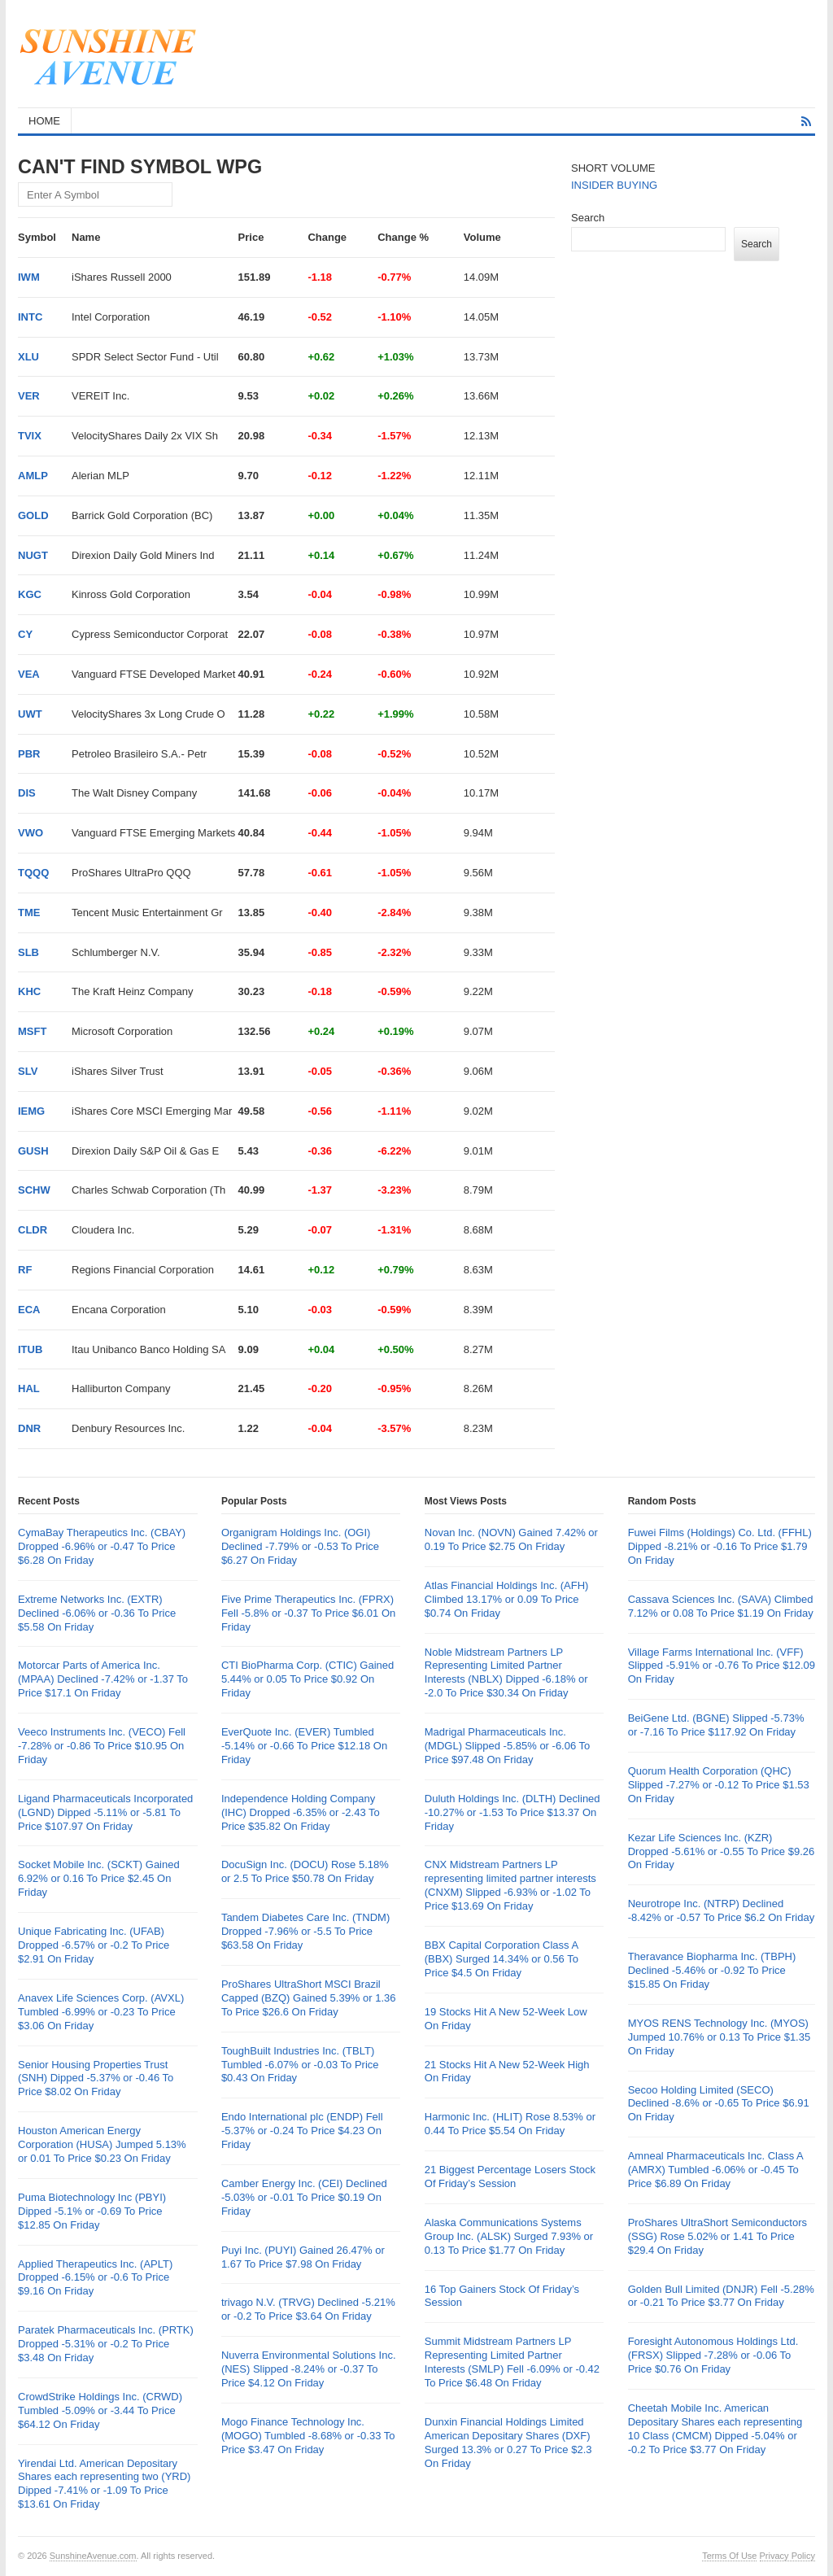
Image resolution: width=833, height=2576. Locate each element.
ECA (29, 1309)
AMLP (33, 475)
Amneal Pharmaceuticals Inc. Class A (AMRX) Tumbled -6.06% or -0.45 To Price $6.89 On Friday (715, 2170)
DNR (29, 1428)
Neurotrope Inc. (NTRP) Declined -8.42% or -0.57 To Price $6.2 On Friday (721, 1910)
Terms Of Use (729, 2556)
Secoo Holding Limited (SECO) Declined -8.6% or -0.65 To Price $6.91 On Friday (718, 2104)
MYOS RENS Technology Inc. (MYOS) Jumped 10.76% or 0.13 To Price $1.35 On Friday (719, 2037)
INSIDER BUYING (614, 185)
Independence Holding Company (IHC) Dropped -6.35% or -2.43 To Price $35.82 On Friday (300, 1812)
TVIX (29, 436)
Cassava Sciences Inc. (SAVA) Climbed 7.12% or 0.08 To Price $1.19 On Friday (720, 1606)
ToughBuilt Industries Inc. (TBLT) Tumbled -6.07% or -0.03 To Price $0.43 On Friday (300, 2065)
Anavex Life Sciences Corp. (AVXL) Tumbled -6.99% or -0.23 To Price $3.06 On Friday (101, 2012)
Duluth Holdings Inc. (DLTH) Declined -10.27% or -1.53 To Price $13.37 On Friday (512, 1812)
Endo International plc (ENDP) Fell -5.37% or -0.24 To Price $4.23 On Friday (302, 2130)
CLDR (32, 1230)
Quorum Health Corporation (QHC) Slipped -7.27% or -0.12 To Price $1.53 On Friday (718, 1785)
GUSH (33, 1151)
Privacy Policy (787, 2556)
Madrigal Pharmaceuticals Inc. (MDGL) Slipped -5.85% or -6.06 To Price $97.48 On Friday (508, 1746)
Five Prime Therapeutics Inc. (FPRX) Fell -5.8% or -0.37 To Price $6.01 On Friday (308, 1613)
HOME (44, 121)
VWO (30, 833)
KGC (29, 594)
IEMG (31, 1111)
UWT (30, 714)
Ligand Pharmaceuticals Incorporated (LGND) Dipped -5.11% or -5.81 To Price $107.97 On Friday (105, 1812)
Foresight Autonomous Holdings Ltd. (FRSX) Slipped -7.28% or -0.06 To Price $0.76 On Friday (713, 2355)
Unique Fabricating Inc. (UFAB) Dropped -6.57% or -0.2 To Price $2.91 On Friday (93, 1945)
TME (29, 912)
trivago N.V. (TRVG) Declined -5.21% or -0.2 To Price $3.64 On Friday (308, 2309)
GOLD (33, 515)
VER (29, 396)
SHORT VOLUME (613, 168)
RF (25, 1270)
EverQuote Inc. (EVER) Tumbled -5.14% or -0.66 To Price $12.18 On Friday (304, 1746)
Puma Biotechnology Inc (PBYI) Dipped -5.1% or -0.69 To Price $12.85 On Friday (92, 2211)
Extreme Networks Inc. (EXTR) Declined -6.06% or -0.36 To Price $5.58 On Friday (97, 1613)
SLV (27, 1071)
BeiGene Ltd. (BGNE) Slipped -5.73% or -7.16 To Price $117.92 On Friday (716, 1725)
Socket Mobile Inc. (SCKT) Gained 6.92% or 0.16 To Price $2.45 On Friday (99, 1878)
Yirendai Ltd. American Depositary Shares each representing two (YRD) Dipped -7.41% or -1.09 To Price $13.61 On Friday (104, 2484)
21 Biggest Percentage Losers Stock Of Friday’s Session (510, 2176)
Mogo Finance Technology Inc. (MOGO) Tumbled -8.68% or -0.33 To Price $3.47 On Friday (308, 2436)
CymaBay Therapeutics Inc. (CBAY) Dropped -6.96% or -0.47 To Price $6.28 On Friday (101, 1546)
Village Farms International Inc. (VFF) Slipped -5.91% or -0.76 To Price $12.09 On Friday (721, 1666)
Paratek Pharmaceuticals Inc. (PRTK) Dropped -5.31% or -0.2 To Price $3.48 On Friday (106, 2344)
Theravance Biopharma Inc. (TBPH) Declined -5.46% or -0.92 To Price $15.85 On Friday (712, 1970)
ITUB (30, 1349)
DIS (27, 793)
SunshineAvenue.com (93, 2556)
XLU (28, 357)
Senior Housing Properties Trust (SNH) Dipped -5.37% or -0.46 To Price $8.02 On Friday (95, 2078)
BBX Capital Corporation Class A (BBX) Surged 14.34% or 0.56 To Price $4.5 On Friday (501, 1959)
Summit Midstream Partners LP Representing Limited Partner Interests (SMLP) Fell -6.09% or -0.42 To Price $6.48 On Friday (512, 2362)
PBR (29, 754)
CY (25, 634)
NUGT (33, 555)
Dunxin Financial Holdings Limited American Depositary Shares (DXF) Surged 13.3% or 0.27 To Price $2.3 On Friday (508, 2442)
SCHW (34, 1190)
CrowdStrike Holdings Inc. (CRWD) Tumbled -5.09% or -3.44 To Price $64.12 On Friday (100, 2410)
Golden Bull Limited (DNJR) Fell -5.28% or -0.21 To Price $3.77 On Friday (721, 2296)
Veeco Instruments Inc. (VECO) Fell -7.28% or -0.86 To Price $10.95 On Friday (101, 1746)
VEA (29, 674)
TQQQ (33, 873)
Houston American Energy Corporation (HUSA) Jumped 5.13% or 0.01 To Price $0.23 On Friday (102, 2144)
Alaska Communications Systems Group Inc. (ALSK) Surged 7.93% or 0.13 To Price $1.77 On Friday (509, 2236)
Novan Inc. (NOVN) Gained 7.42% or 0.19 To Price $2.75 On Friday (511, 1539)
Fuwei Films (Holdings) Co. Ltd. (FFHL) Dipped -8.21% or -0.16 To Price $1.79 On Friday (720, 1546)
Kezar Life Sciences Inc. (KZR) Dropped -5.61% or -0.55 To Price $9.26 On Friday (721, 1851)
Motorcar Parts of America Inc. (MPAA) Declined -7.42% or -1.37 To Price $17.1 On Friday (103, 1679)
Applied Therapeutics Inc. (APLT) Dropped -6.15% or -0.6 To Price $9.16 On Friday (95, 2278)
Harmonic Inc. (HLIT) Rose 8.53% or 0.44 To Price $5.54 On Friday (510, 2124)
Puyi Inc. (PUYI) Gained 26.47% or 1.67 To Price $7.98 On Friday (303, 2257)
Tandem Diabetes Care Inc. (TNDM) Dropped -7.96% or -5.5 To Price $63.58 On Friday (305, 1931)
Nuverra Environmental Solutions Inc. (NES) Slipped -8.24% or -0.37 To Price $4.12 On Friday (308, 2369)
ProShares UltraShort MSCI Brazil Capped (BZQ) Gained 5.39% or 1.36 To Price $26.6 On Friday (308, 1998)
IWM (29, 277)
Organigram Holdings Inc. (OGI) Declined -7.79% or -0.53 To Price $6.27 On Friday (300, 1546)
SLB (28, 952)
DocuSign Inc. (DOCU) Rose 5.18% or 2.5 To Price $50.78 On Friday (305, 1871)
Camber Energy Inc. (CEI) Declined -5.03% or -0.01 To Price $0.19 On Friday (304, 2197)
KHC (29, 991)
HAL (29, 1388)
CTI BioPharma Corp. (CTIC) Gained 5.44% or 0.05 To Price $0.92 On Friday (307, 1679)
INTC (30, 317)
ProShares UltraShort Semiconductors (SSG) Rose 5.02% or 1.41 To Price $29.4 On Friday (717, 2236)
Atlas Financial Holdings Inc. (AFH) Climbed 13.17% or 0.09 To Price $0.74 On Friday (507, 1599)
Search (587, 218)
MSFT (32, 1031)
